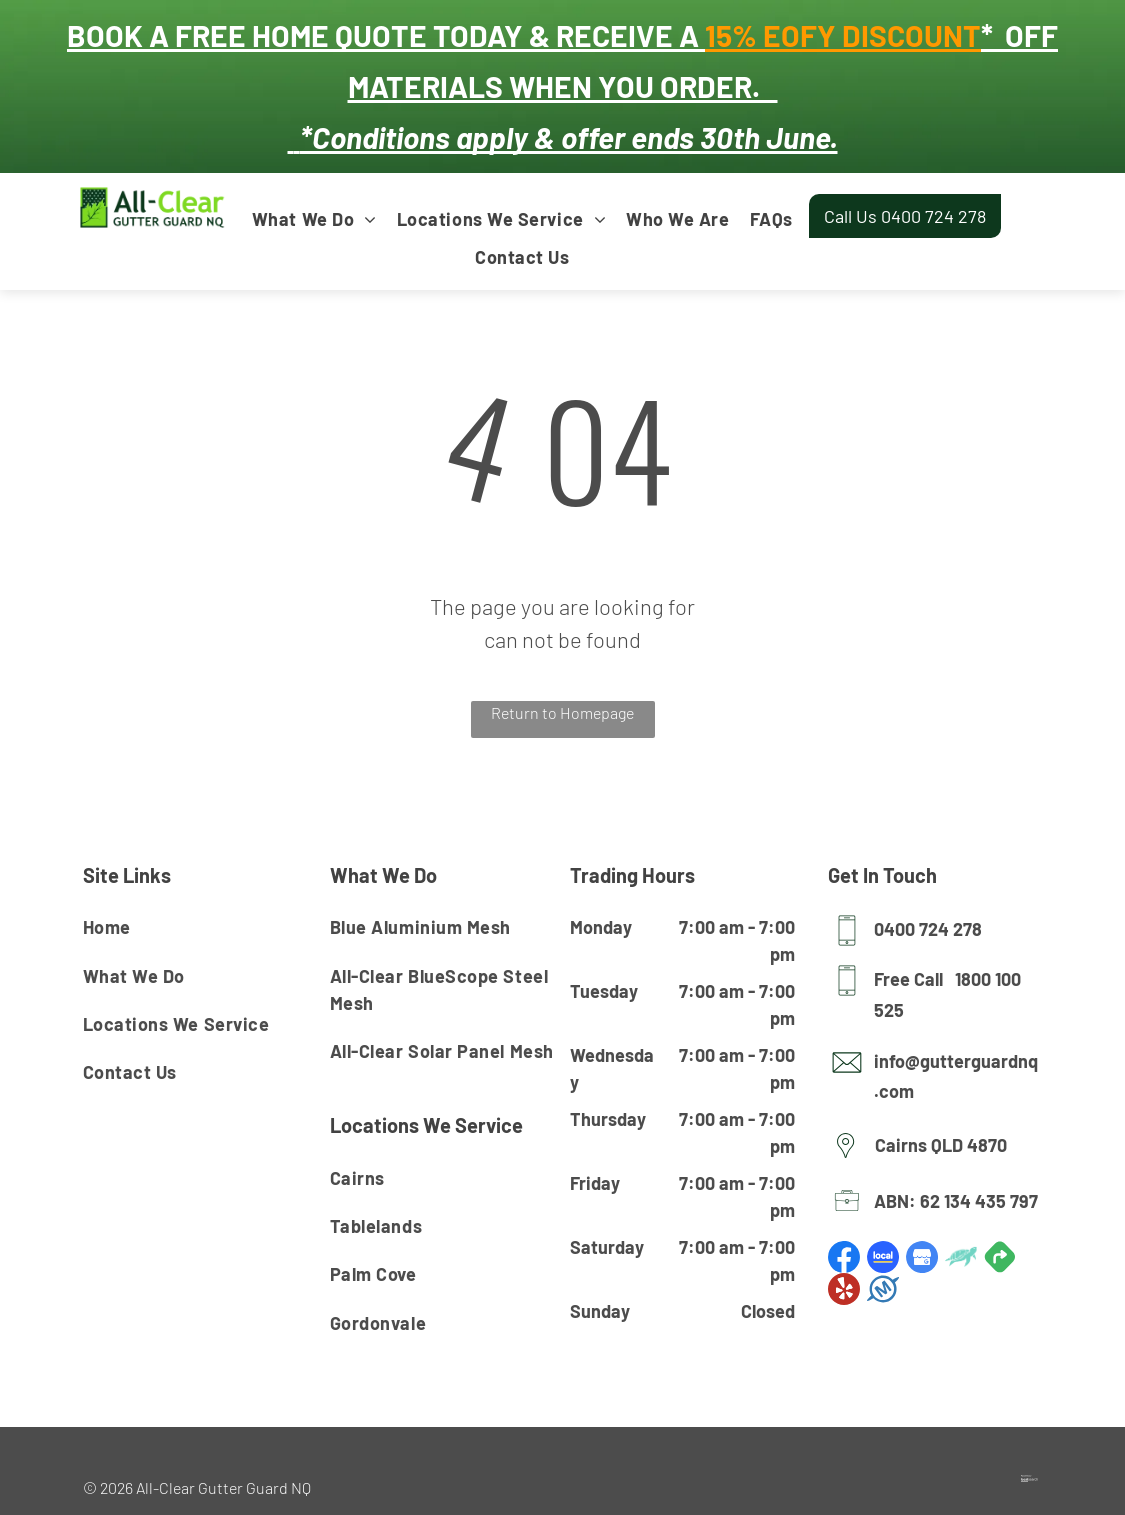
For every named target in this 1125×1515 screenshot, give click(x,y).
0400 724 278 (928, 929)
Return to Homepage (562, 712)
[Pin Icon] (845, 1159)
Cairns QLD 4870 (941, 1145)
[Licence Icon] (847, 1210)
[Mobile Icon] (847, 940)
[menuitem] (314, 219)
